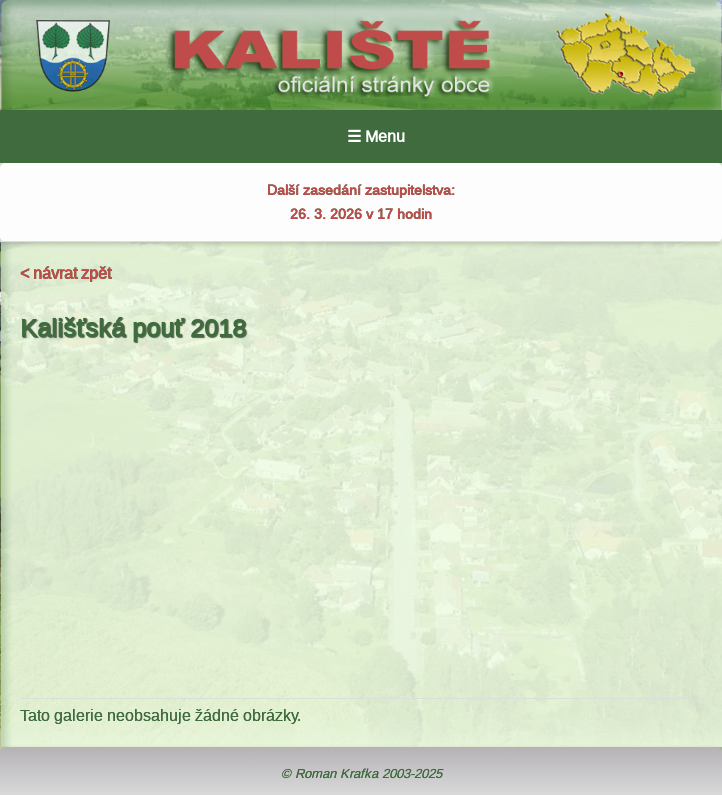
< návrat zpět (65, 273)
